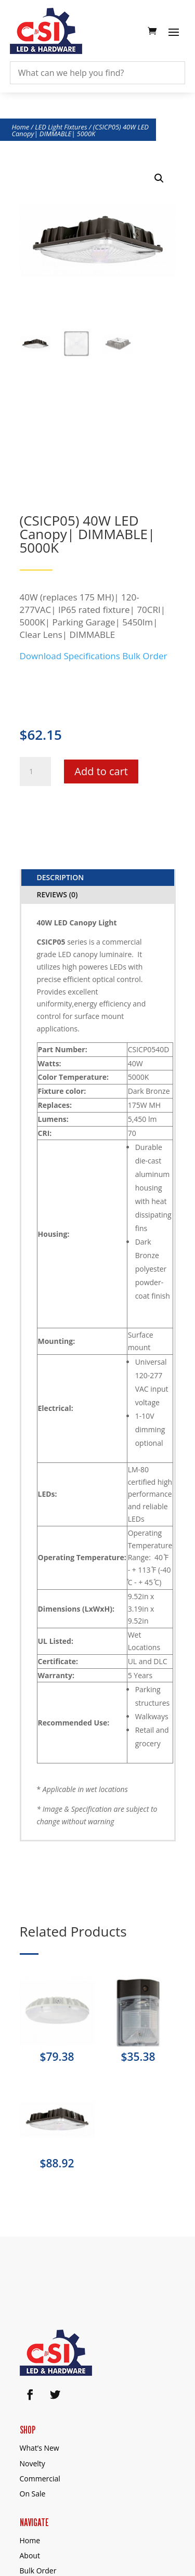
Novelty (32, 2463)
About (30, 2555)
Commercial (40, 2478)
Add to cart (101, 771)
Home (21, 127)
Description (60, 877)
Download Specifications (70, 656)
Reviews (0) (57, 894)
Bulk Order (144, 656)
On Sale (33, 2494)
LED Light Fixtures (61, 127)
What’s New (39, 2448)
